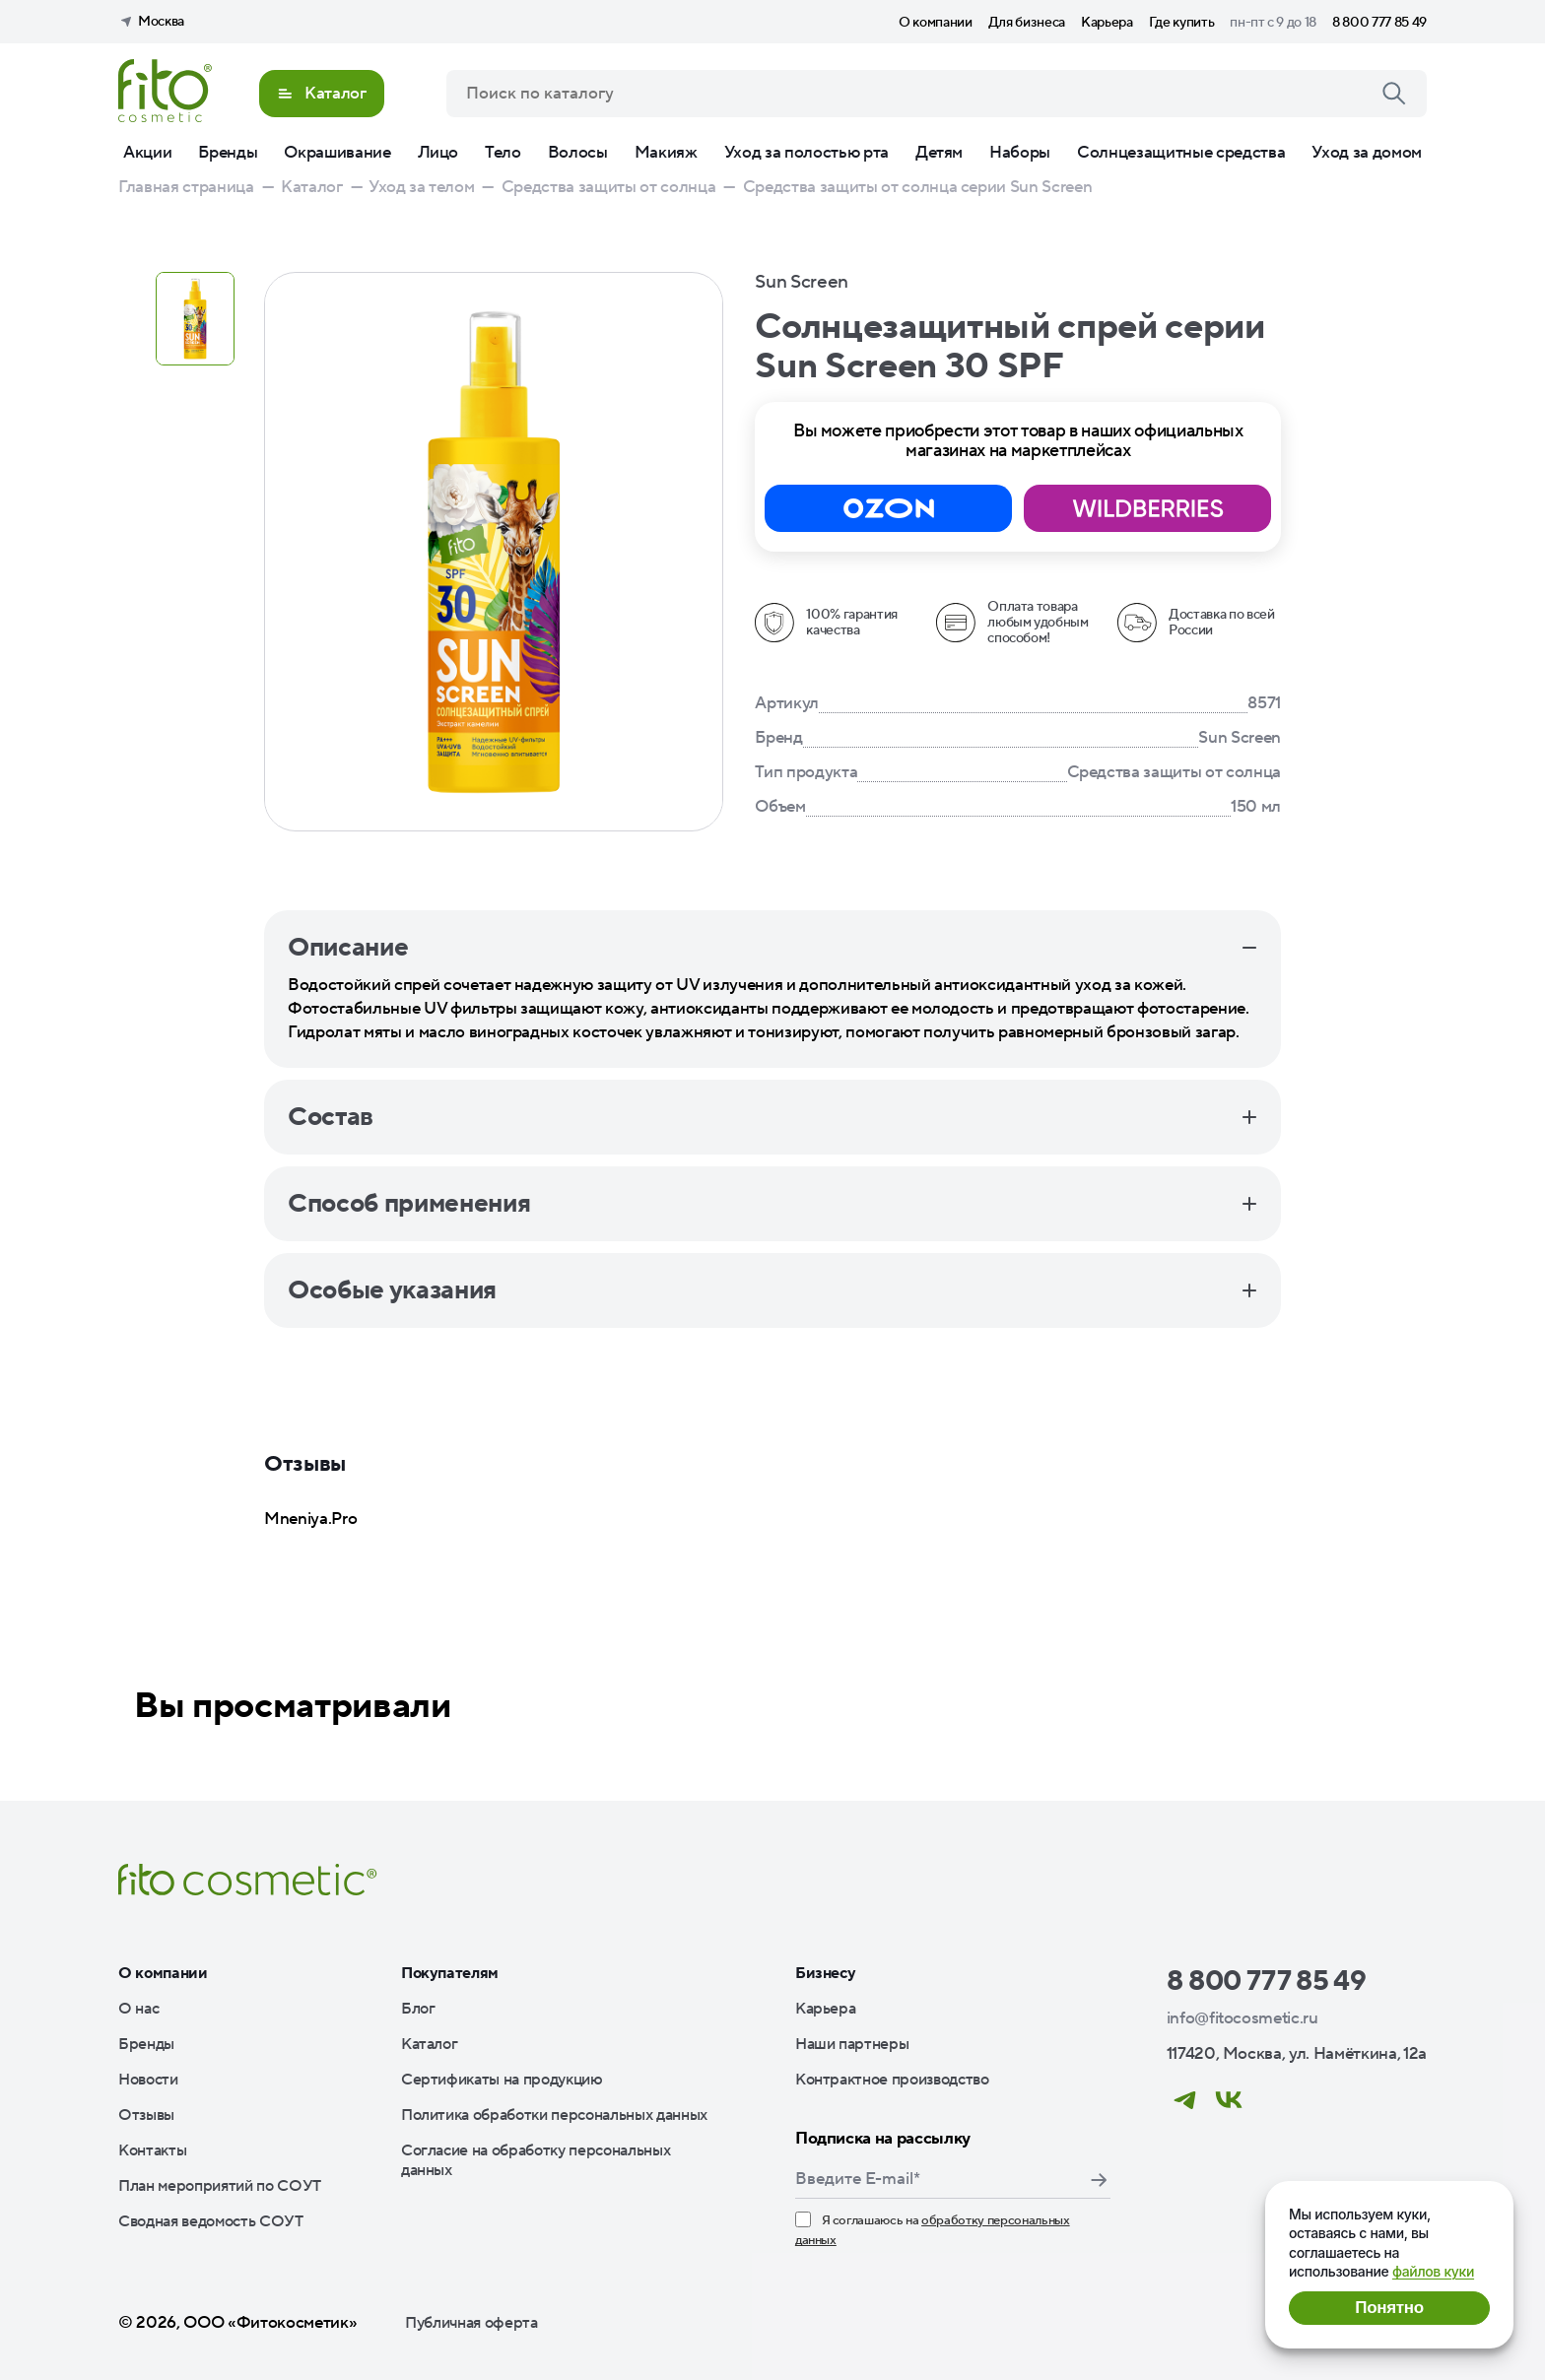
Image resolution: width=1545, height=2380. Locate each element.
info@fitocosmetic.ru (1242, 2018)
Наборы (1019, 153)
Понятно (1389, 2307)
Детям (939, 153)
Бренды (227, 153)
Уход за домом (1366, 153)
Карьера (1107, 23)
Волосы (578, 153)
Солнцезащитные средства (1181, 153)
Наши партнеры (852, 2044)
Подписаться (1098, 2180)
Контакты (152, 2150)
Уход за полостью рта (806, 153)
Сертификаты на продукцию (502, 2079)
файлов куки (1433, 2271)
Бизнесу (825, 1973)
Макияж (666, 153)
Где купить (1182, 23)
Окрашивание (337, 153)
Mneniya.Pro (310, 1519)
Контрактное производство (892, 2079)
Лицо (438, 153)
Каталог (429, 2044)
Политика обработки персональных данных (554, 2115)
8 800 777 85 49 (1379, 23)
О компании (936, 23)
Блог (418, 2008)
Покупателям (450, 1973)
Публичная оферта (471, 2323)
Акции (147, 153)
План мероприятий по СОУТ (219, 2186)
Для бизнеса (1026, 23)
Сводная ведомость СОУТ (210, 2221)
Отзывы (146, 2115)
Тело (503, 153)
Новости (148, 2079)
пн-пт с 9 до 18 (1273, 23)
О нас (138, 2008)
